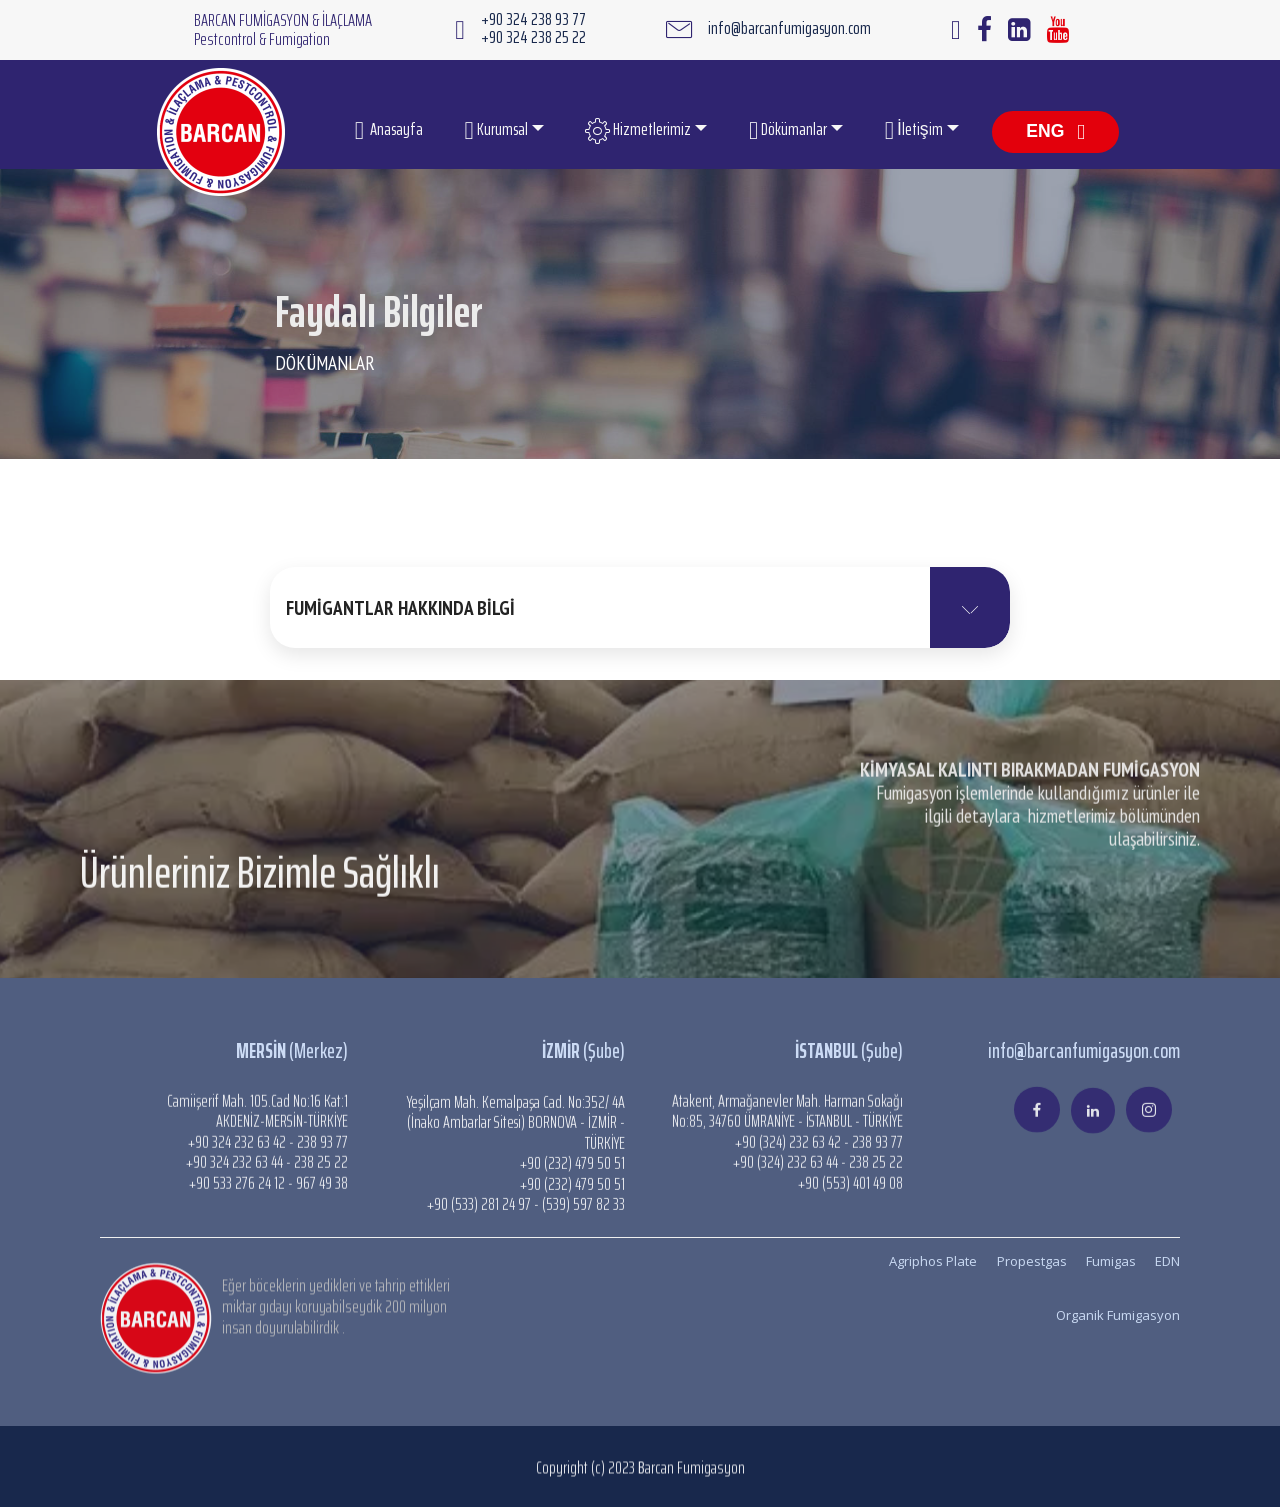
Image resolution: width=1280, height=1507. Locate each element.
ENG (1055, 132)
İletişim (914, 129)
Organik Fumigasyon (1118, 1315)
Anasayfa (389, 129)
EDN (1167, 1261)
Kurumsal (496, 129)
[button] (639, 607)
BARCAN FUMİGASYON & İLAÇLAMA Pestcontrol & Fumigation (284, 29)
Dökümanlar (788, 129)
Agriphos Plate (933, 1261)
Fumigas (1111, 1261)
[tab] (639, 608)
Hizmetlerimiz (638, 129)
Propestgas (1032, 1261)
